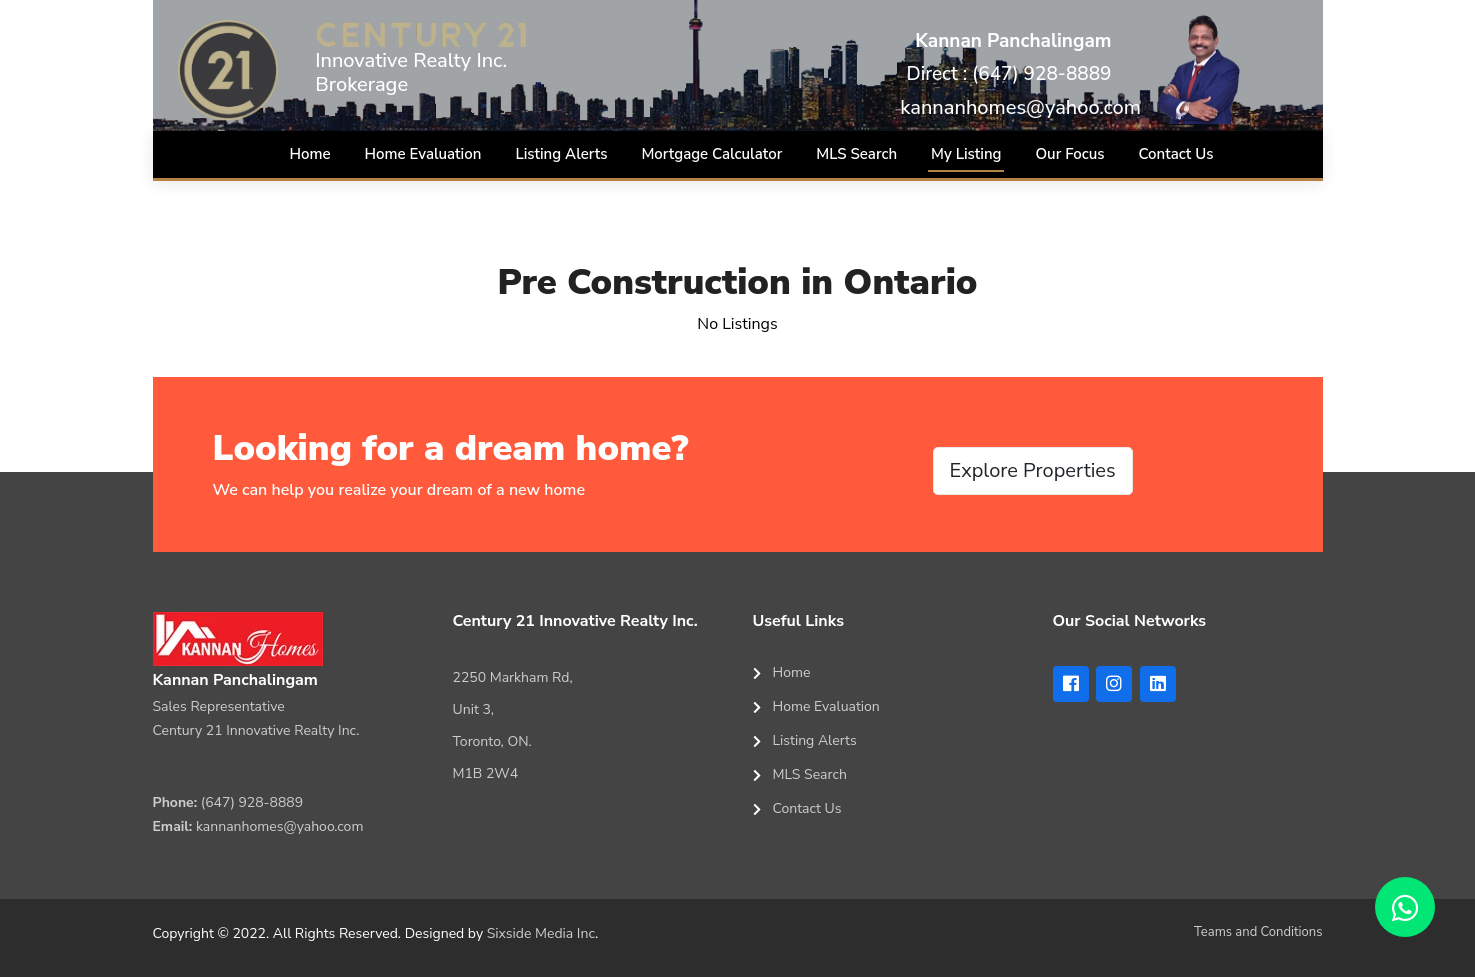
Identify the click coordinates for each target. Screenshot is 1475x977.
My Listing (966, 154)
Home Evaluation (423, 154)
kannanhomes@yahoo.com (1020, 107)
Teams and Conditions (1258, 932)
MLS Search (856, 154)
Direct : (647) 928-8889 (1008, 74)
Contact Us (1176, 154)
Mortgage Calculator (711, 154)
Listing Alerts (561, 154)
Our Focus (1069, 154)
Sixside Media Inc (541, 933)
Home (310, 154)
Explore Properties (1033, 470)
